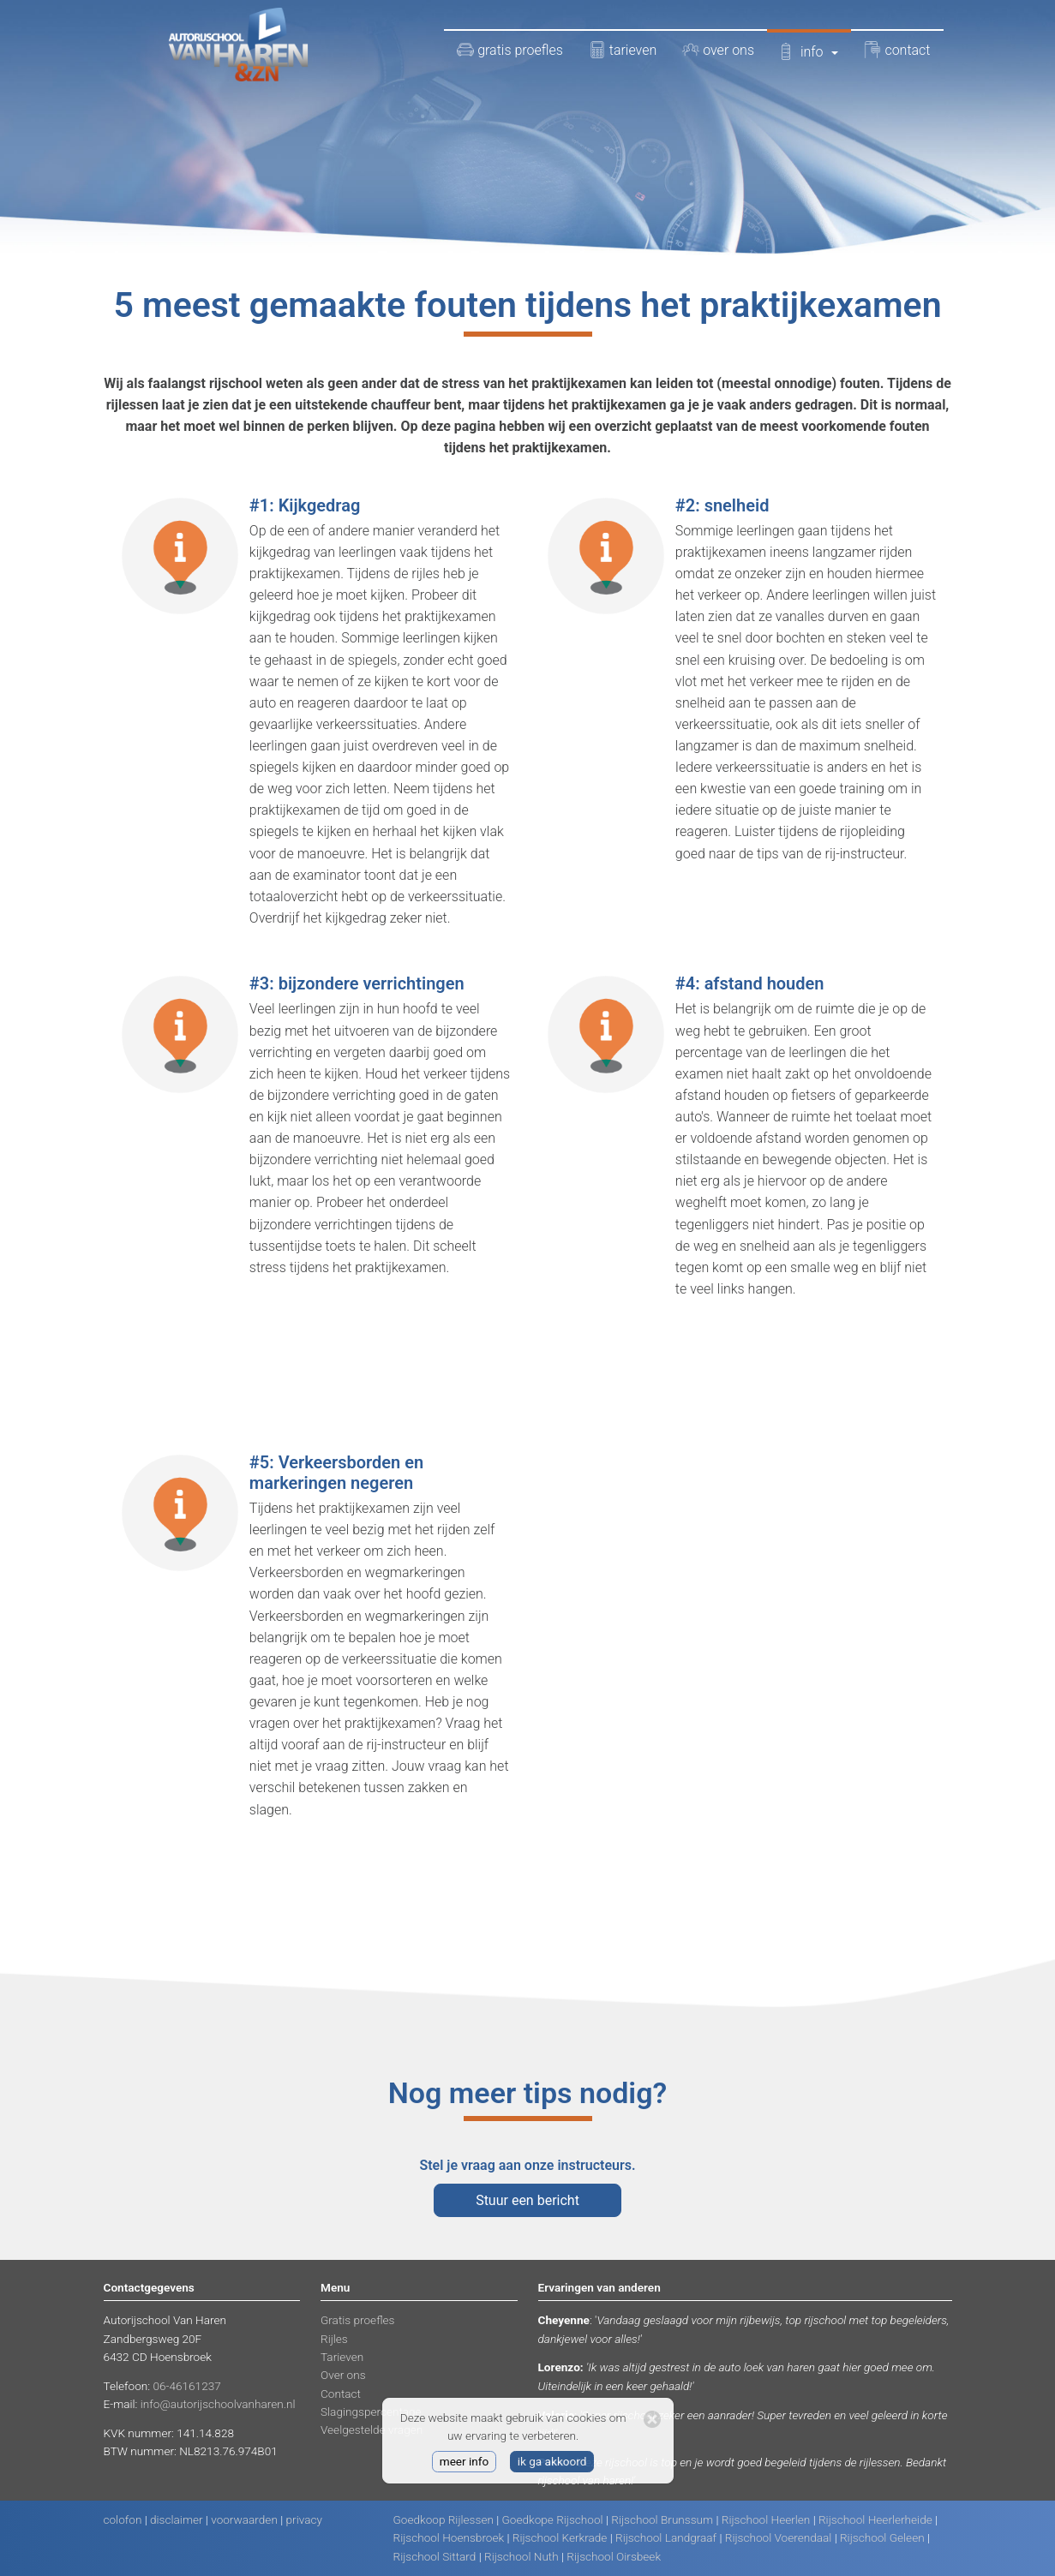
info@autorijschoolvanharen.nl (218, 2404)
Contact (341, 2393)
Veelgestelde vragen (372, 2429)
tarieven (622, 49)
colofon (123, 2519)
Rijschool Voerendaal (778, 2537)
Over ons (343, 2375)
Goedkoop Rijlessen (443, 2519)
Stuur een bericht (527, 2200)
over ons (718, 49)
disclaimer (176, 2519)
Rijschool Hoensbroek (449, 2537)
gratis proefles (510, 49)
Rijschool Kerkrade (560, 2537)
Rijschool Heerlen (766, 2519)
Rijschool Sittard (435, 2556)
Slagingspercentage (371, 2411)
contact (897, 49)
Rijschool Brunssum (662, 2519)
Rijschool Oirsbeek (613, 2556)
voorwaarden (244, 2519)
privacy (304, 2519)
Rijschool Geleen (882, 2537)
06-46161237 (186, 2386)
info (809, 51)
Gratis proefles (357, 2320)
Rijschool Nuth (521, 2556)
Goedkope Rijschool (552, 2519)
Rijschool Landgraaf (665, 2537)
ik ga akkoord (552, 2461)
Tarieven (342, 2357)
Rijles (334, 2339)
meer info (464, 2461)
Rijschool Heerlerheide (875, 2519)
